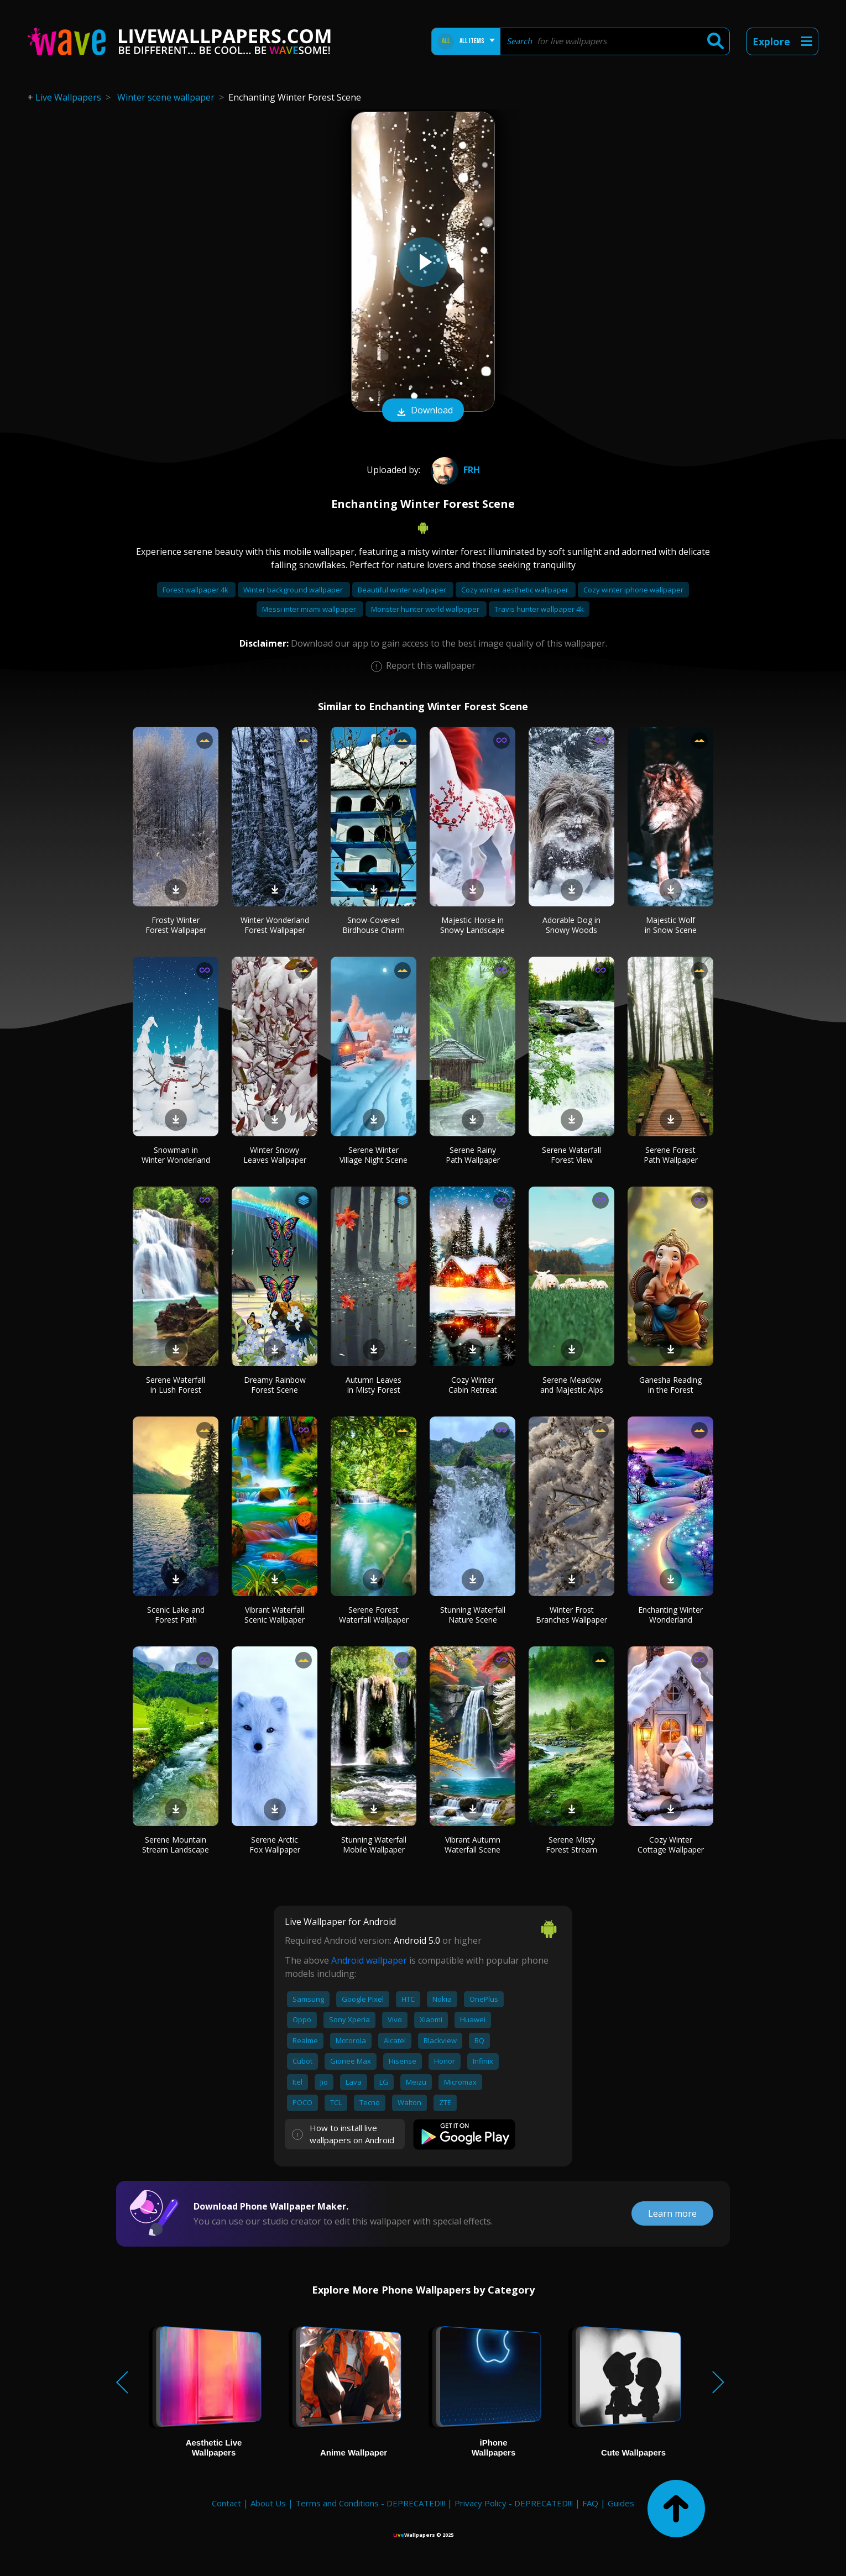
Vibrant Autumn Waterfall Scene (472, 1844)
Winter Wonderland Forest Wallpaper (275, 925)
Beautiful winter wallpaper (403, 590)
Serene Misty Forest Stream (571, 1844)
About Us (268, 2503)
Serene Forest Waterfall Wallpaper (374, 1614)
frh (454, 470)
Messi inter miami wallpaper (310, 609)
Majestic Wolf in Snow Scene (671, 925)
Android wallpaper (369, 1960)
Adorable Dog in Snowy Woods (571, 925)
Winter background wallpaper (293, 590)
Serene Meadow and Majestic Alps (571, 1384)
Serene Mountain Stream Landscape (175, 1844)
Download (423, 411)
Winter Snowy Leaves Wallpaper (274, 1155)
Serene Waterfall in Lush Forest (175, 1384)
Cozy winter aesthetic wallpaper (515, 590)
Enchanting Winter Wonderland (670, 1614)
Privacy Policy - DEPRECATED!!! (514, 2503)
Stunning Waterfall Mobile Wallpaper (373, 1844)
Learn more (672, 2213)
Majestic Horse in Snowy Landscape (472, 925)
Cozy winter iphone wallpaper (633, 590)
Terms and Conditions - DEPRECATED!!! (370, 2503)
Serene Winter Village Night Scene (374, 1155)
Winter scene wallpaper (166, 97)
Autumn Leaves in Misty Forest (373, 1384)
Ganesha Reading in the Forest (670, 1384)
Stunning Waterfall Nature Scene (472, 1614)
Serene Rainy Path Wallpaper (473, 1155)
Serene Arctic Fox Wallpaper (274, 1844)
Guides (621, 2503)
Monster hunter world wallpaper (426, 609)
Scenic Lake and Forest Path (176, 1614)
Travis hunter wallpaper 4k (539, 609)
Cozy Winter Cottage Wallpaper (671, 1844)
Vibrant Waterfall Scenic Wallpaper (274, 1614)
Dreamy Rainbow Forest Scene (275, 1384)
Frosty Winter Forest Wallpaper (175, 925)
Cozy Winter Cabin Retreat (472, 1384)
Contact (226, 2503)
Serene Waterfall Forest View (571, 1155)
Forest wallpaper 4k (196, 590)
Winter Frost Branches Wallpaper (571, 1614)
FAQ (590, 2503)
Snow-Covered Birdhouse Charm (373, 925)
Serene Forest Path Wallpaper (671, 1155)
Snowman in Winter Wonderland (176, 1155)
